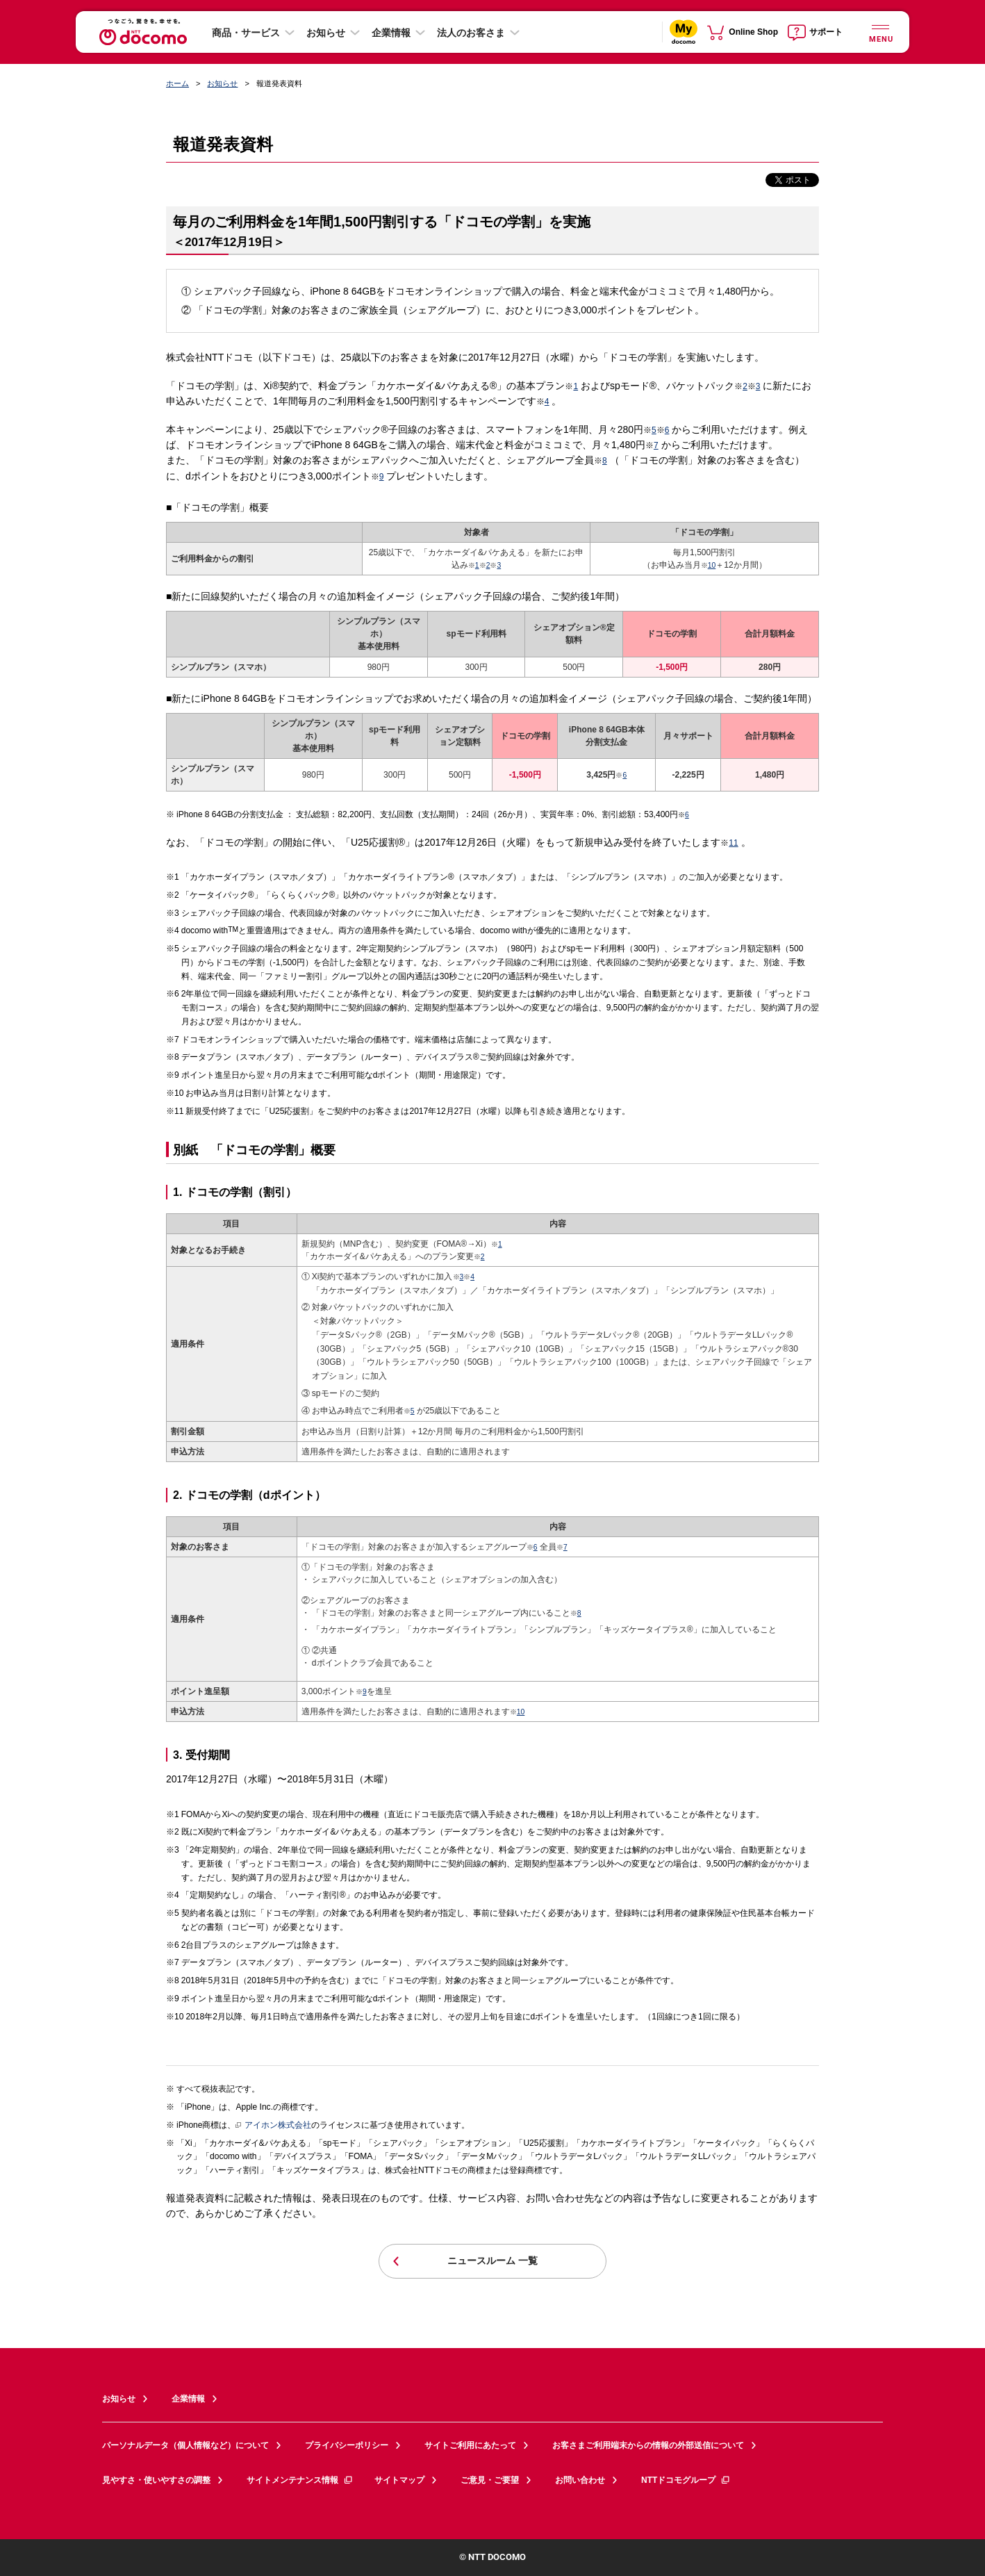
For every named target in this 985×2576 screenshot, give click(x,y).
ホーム (177, 83)
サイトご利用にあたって (470, 2445)
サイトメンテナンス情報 (300, 2480)
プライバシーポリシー (346, 2445)
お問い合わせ (580, 2480)
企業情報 (391, 32)
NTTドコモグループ (686, 2480)
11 (733, 843)
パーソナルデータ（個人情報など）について (185, 2445)
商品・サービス (246, 32)
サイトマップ (399, 2480)
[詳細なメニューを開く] (880, 32)
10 (712, 565)
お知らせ (325, 32)
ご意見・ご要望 (490, 2480)
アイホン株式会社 (273, 2126)
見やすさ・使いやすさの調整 (156, 2480)
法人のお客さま (471, 32)
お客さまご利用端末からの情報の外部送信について (648, 2445)
